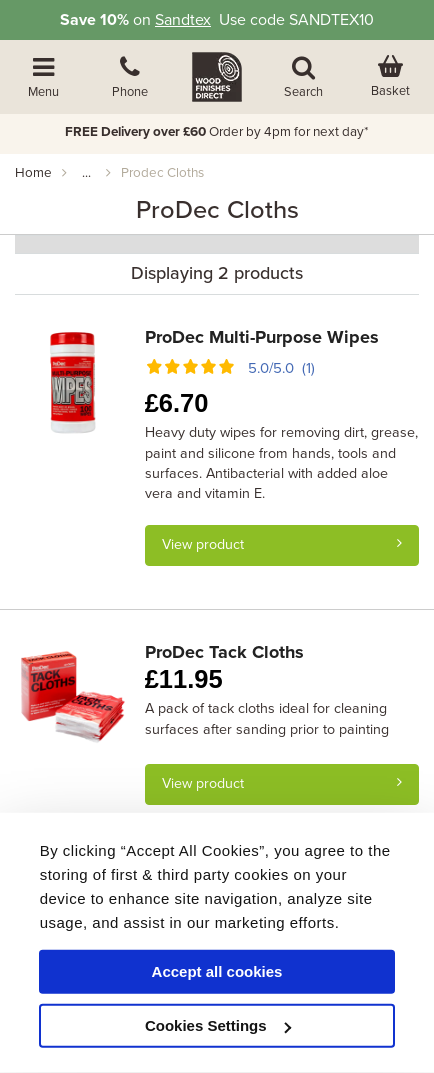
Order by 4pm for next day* (217, 132)
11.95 (184, 679)
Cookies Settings (218, 1025)
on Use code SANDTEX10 (217, 20)
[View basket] (390, 77)
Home (33, 173)
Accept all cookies (217, 971)
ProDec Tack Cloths (224, 652)
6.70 (177, 403)
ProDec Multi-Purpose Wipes (262, 337)
